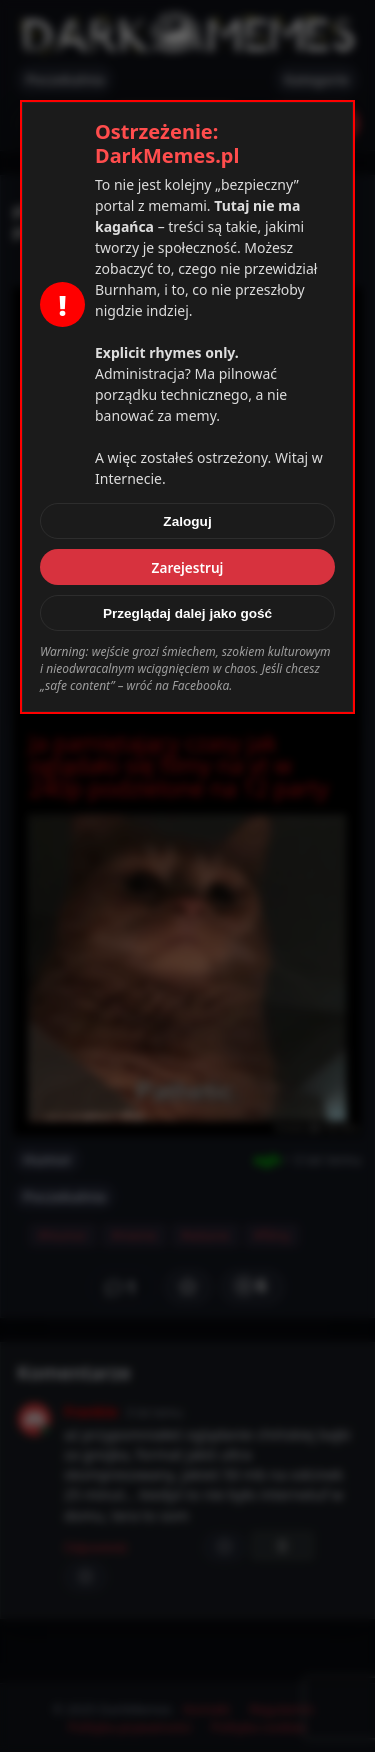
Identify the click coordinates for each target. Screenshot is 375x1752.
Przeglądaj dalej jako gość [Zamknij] (187, 613)
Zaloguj (187, 521)
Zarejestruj (188, 567)
